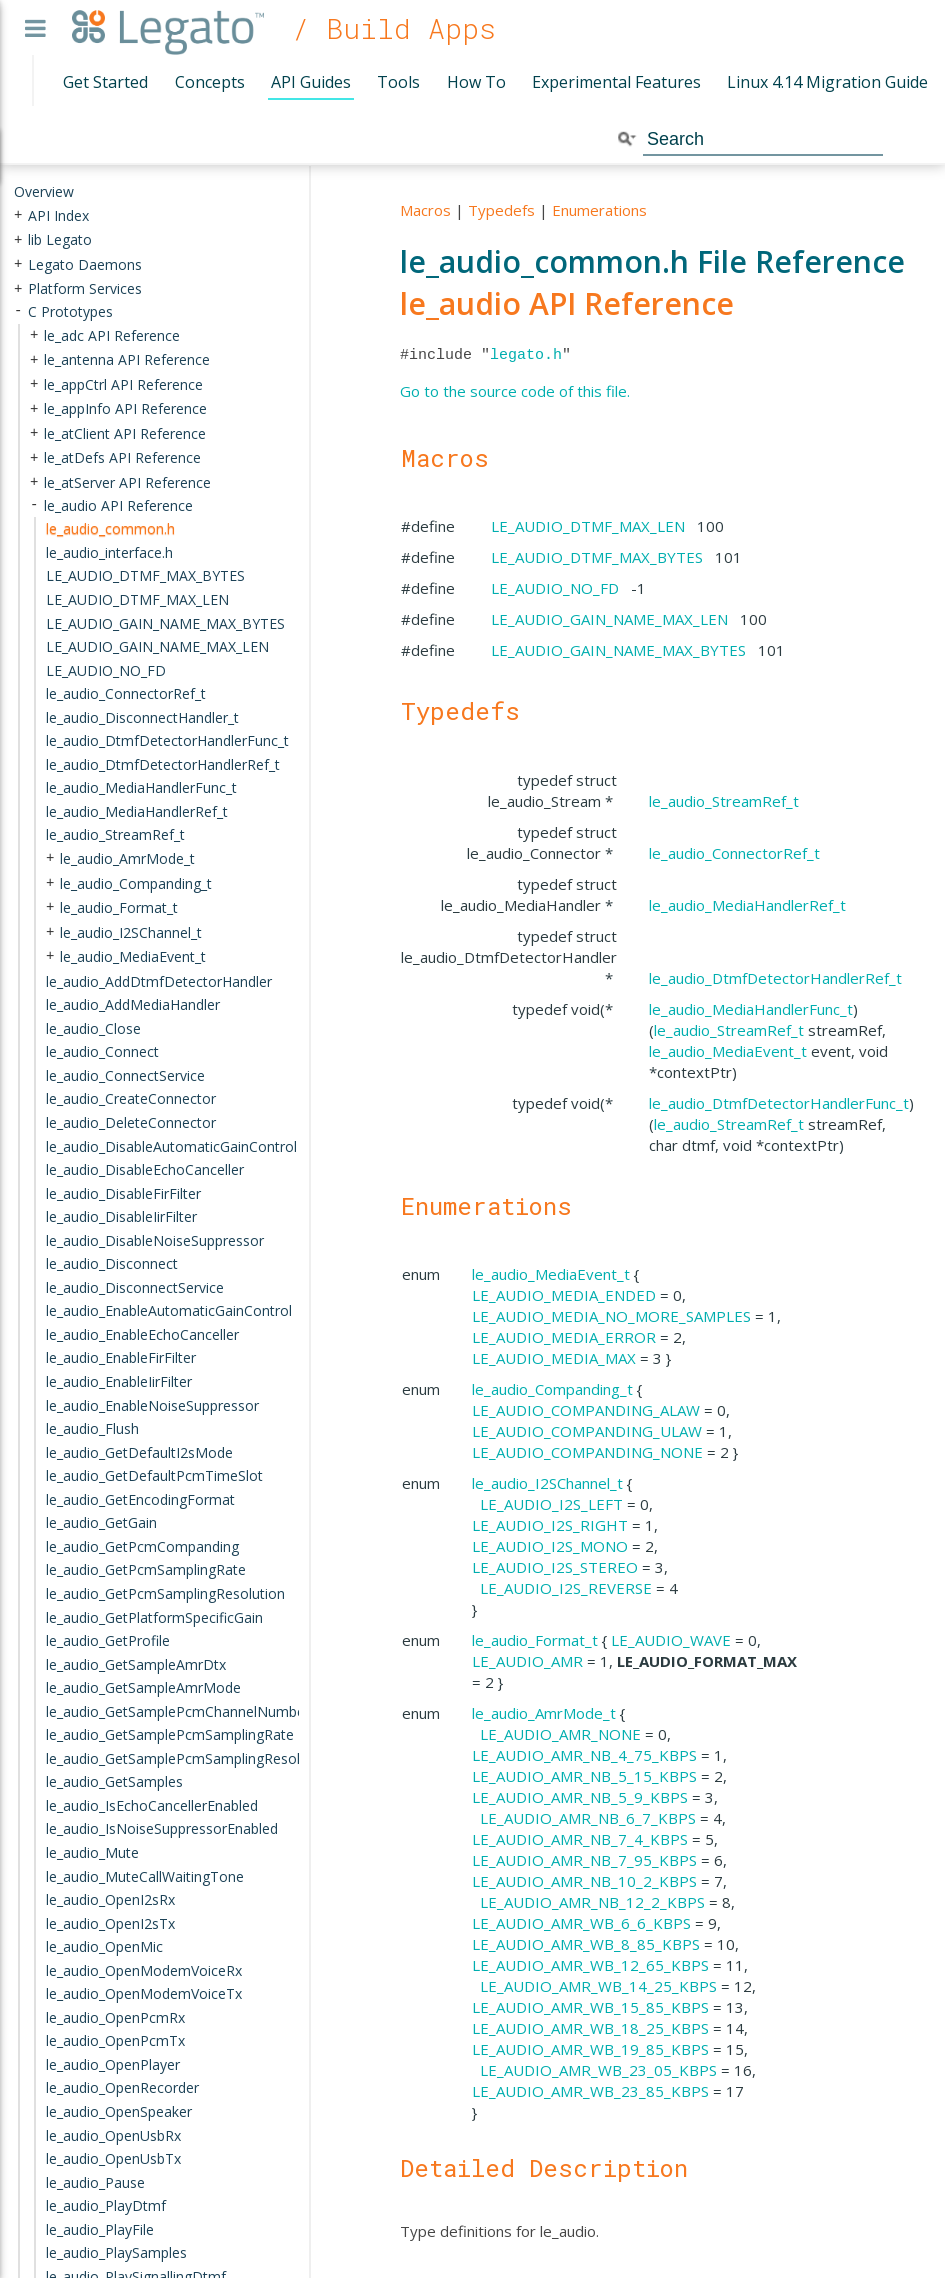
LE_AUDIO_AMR (527, 1661)
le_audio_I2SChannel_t (547, 1483)
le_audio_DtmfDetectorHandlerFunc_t (779, 1103)
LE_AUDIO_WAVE (671, 1640)
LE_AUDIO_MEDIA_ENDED (564, 1295)
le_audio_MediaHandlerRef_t (747, 905)
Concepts (210, 82)
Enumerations (599, 210)
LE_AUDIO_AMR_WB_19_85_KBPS (590, 2049)
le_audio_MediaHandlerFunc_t (751, 1009)
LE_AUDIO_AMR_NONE (560, 1734)
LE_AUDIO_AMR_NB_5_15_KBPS (584, 1776)
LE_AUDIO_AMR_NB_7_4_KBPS (580, 1839)
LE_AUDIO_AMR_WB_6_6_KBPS (581, 1923)
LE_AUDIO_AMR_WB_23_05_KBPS (598, 2070)
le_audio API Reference (567, 303)
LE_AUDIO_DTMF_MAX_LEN (588, 526)
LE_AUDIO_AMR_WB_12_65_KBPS (590, 1965)
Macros (425, 210)
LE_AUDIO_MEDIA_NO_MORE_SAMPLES (611, 1316)
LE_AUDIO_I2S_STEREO (555, 1567)
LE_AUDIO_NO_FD (555, 588)
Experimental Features (616, 82)
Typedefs (501, 210)
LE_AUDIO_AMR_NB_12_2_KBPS (592, 1902)
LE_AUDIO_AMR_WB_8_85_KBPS (586, 1944)
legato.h (526, 355)
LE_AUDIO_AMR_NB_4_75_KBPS (584, 1755)
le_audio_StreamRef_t (724, 801)
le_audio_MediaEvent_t (728, 1051)
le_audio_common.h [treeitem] (110, 528)
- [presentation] (18, 311)
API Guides (311, 82)
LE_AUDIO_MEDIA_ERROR (564, 1337)
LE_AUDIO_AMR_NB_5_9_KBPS (580, 1797)
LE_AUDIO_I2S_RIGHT (550, 1525)
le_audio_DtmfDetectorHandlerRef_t (775, 978)
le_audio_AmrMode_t (544, 1713)
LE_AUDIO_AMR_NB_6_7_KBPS (588, 1818)
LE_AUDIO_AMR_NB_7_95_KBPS (584, 1860)
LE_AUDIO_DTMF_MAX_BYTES (597, 557)
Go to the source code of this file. (515, 391)
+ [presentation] (18, 214)
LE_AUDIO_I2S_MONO (550, 1546)
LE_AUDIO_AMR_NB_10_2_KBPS (584, 1881)
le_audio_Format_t (535, 1640)
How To (476, 82)
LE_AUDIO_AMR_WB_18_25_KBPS (590, 2028)
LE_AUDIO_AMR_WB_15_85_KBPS (590, 2007)
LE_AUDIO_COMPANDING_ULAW (587, 1431)
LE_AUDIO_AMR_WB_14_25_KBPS (598, 1986)
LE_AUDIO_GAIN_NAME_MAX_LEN (609, 619)
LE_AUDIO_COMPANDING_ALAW (586, 1410)
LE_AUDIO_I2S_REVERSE (566, 1588)
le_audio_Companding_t (552, 1389)
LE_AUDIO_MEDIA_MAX (554, 1358)
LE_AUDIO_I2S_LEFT (551, 1504)
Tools (398, 82)
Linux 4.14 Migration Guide (827, 82)
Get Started (105, 82)
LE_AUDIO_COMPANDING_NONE (587, 1452)
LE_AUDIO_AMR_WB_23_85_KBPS (590, 2091)
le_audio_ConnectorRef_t (734, 853)
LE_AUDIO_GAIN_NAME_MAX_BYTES (618, 650)
